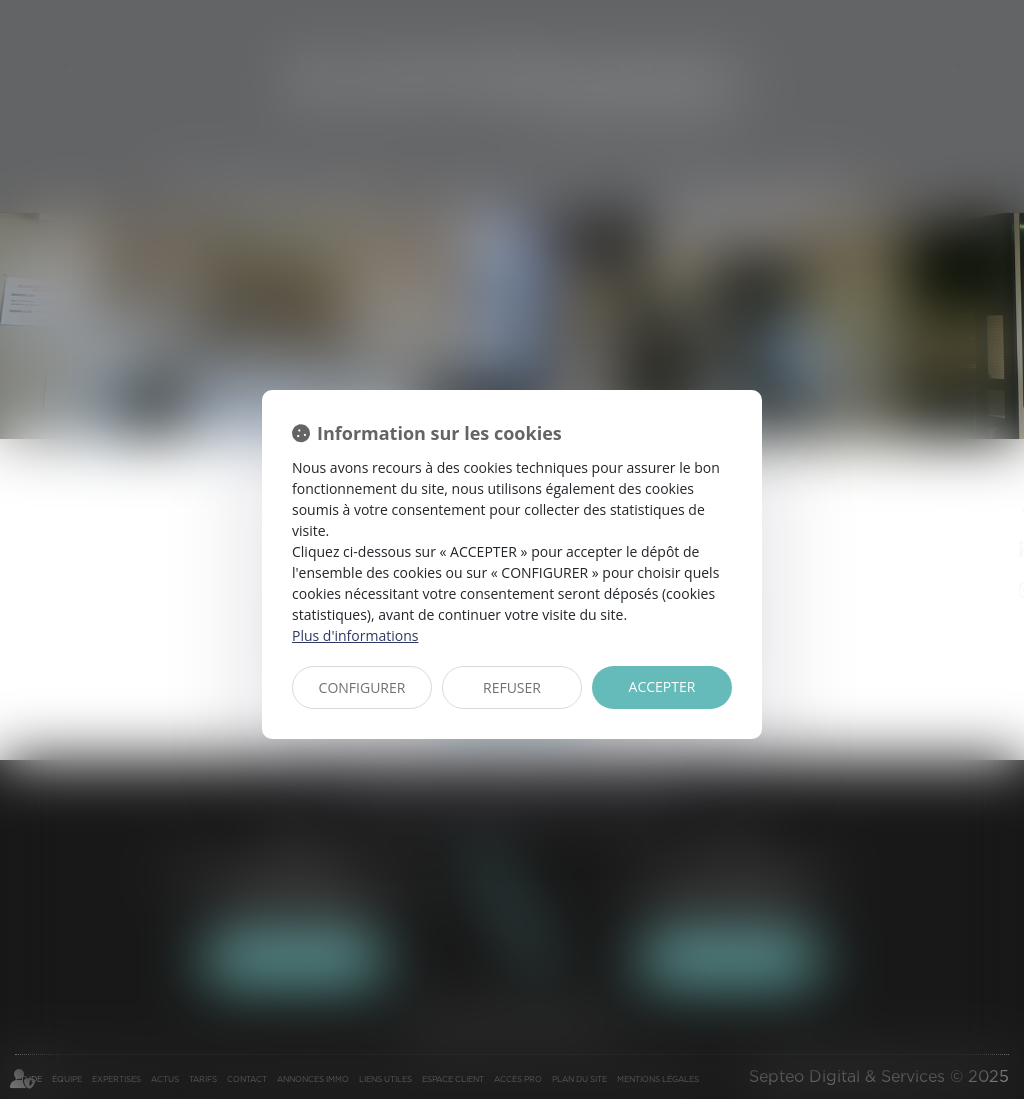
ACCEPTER (662, 686)
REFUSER (512, 687)
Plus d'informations (355, 635)
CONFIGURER (362, 687)
